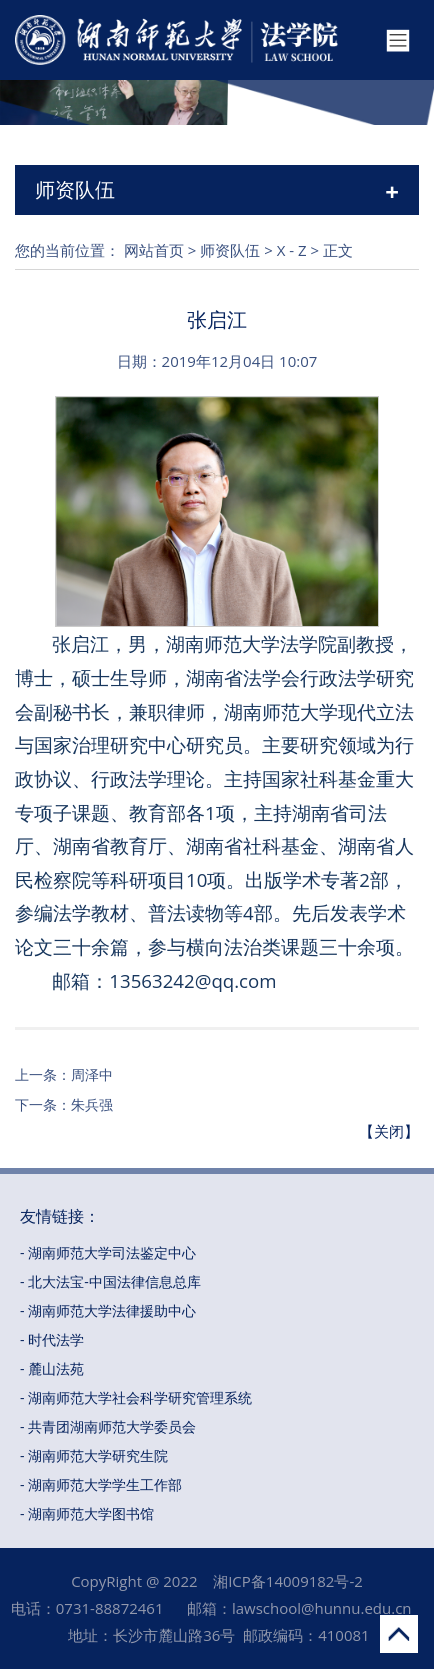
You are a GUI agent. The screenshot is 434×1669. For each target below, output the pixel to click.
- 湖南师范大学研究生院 (94, 1455)
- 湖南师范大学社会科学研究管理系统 (136, 1397)
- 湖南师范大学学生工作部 (101, 1484)
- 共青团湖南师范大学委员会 (108, 1426)
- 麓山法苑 (52, 1368)
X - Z (292, 250)
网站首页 (154, 250)
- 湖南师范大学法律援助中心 (108, 1310)
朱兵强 (92, 1104)
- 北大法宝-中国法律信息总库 (110, 1281)
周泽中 (92, 1074)
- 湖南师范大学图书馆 (87, 1513)
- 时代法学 (52, 1339)
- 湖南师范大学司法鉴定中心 (108, 1252)
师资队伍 (230, 250)
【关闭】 (389, 1131)
